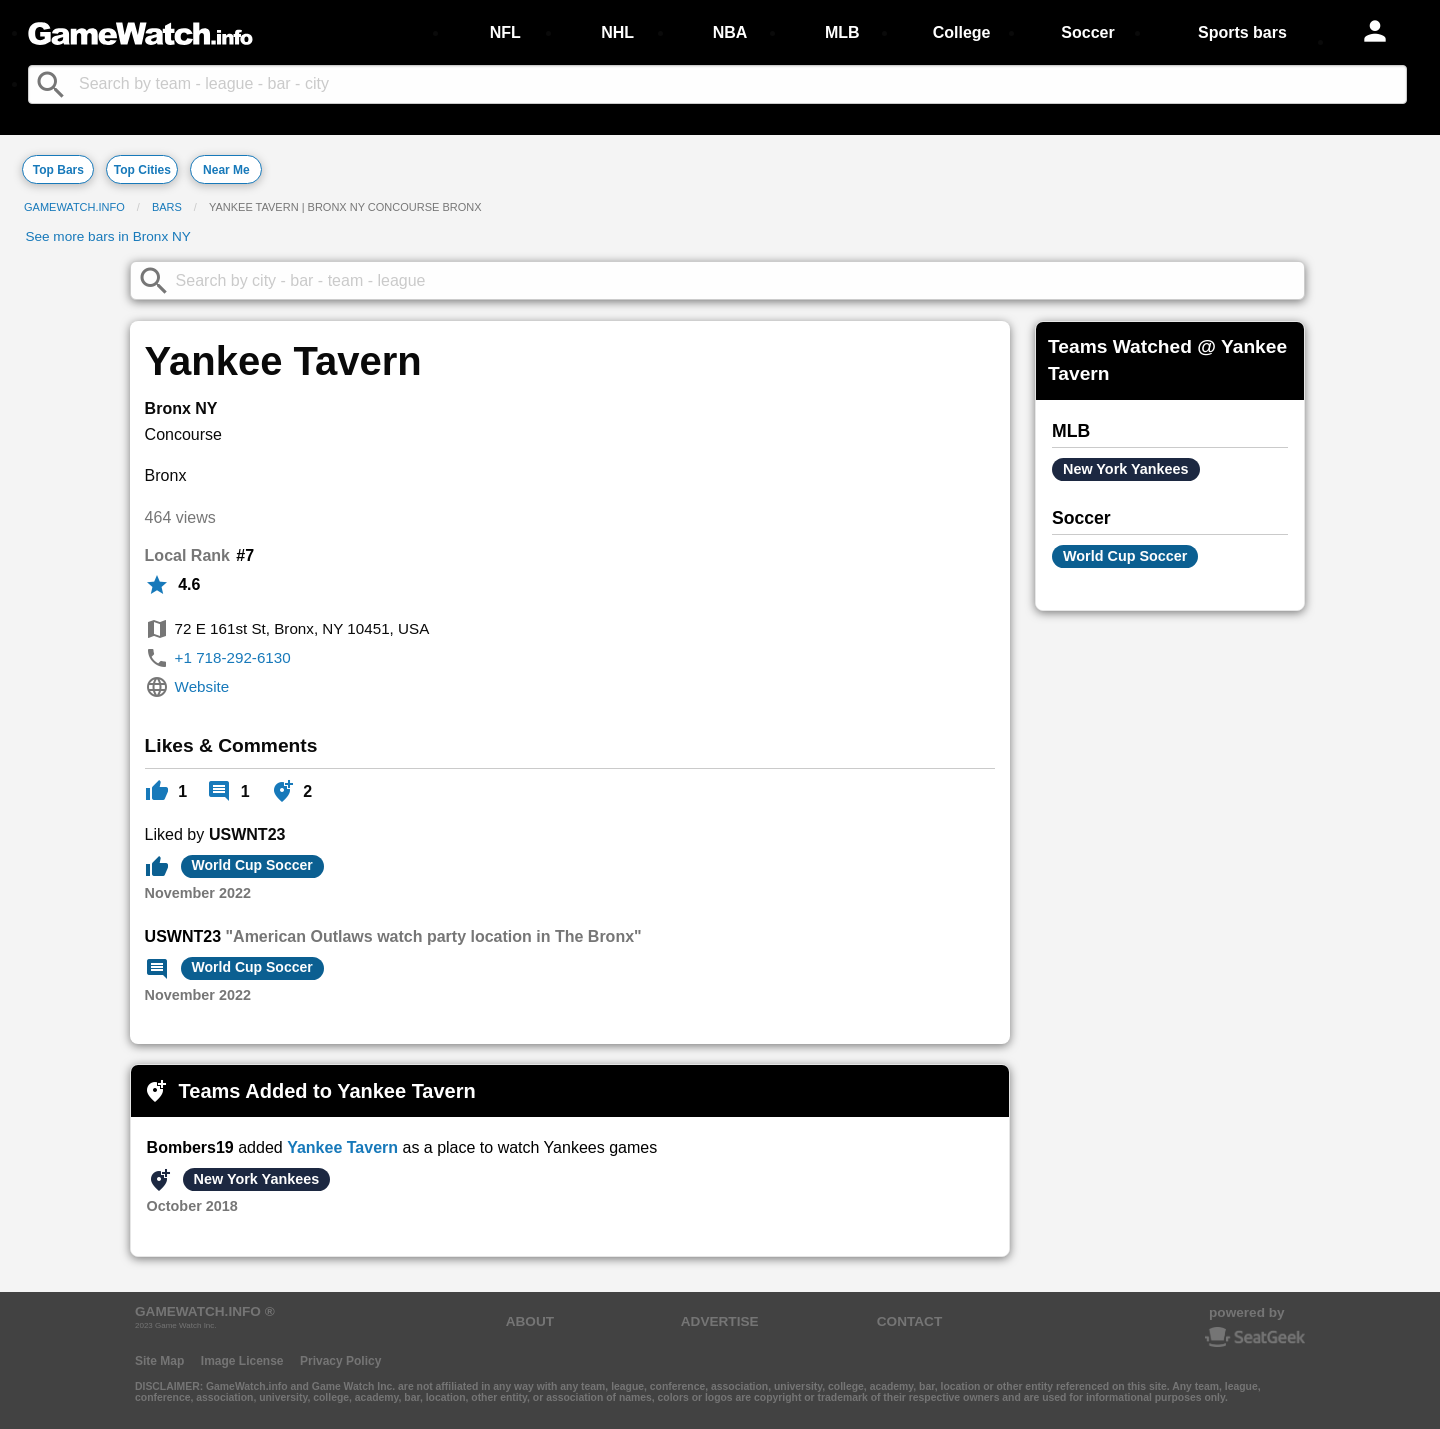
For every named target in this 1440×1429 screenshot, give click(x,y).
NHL (617, 32)
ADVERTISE (720, 1321)
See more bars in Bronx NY (107, 236)
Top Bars (58, 170)
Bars (167, 207)
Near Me (226, 170)
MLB (842, 32)
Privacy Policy (340, 1361)
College (962, 32)
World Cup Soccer (252, 865)
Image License (242, 1361)
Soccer (1087, 32)
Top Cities (142, 170)
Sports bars (1242, 32)
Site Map (159, 1361)
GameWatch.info (74, 207)
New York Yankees (257, 1179)
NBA (730, 32)
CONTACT (909, 1321)
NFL (505, 32)
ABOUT (530, 1321)
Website (202, 686)
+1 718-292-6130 (233, 657)
